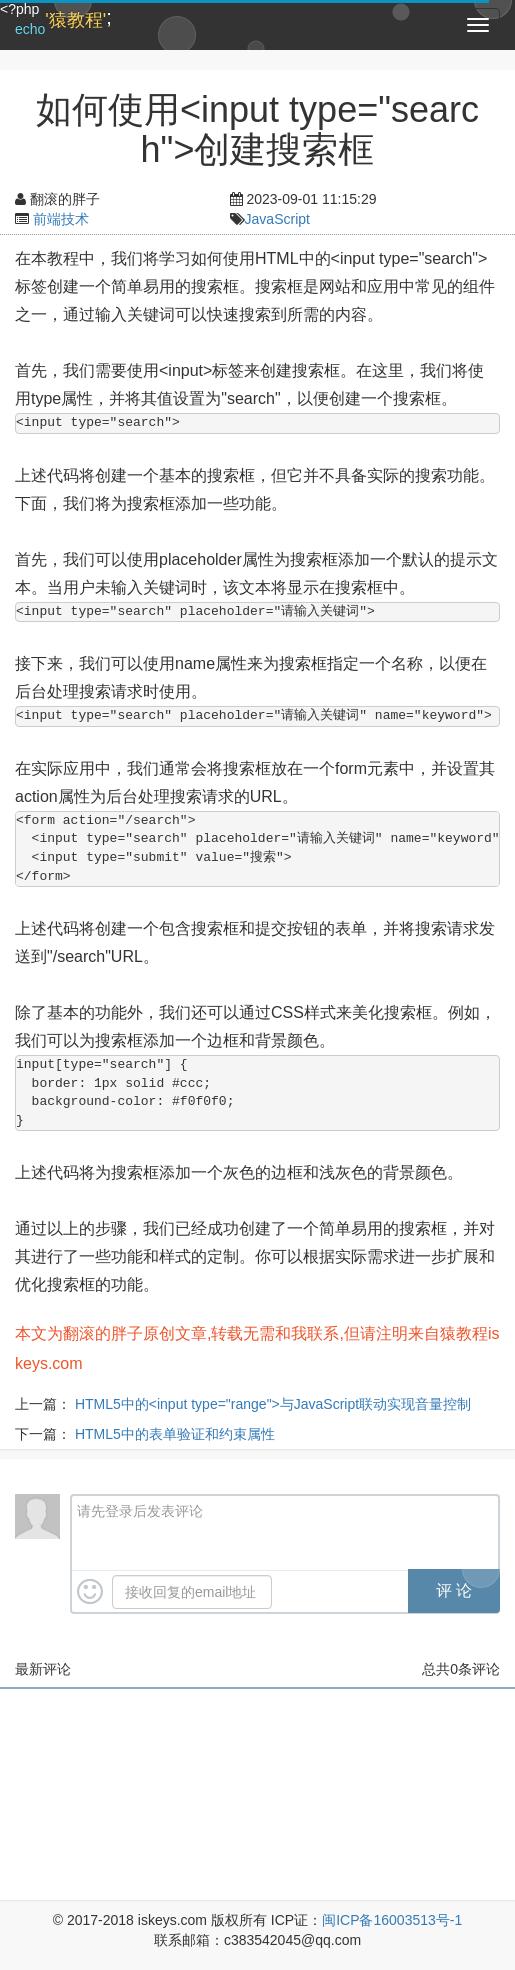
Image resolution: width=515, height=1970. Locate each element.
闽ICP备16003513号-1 (392, 1920)
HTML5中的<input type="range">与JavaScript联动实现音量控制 (273, 1404)
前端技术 (61, 219)
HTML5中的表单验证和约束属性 (175, 1434)
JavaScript (277, 219)
